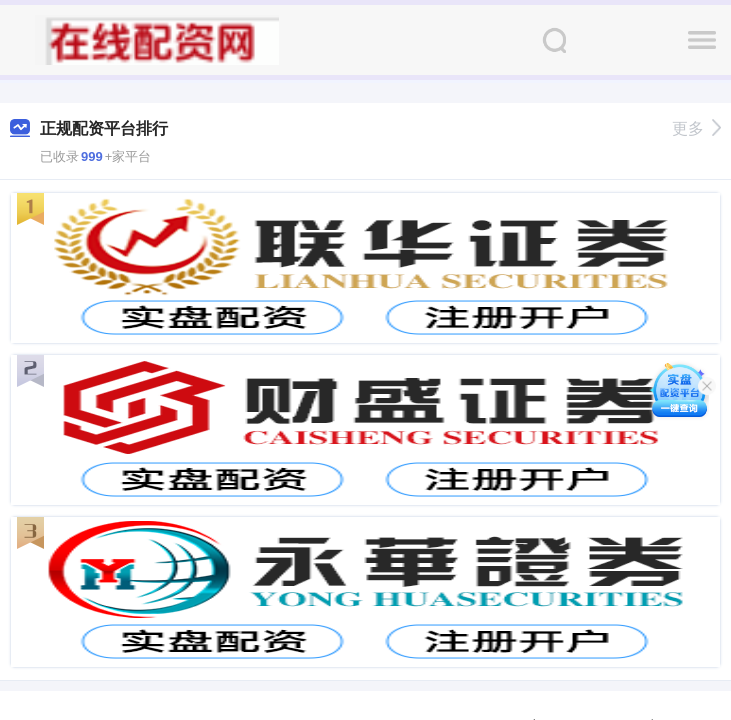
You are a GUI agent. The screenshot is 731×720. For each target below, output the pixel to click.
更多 (696, 128)
